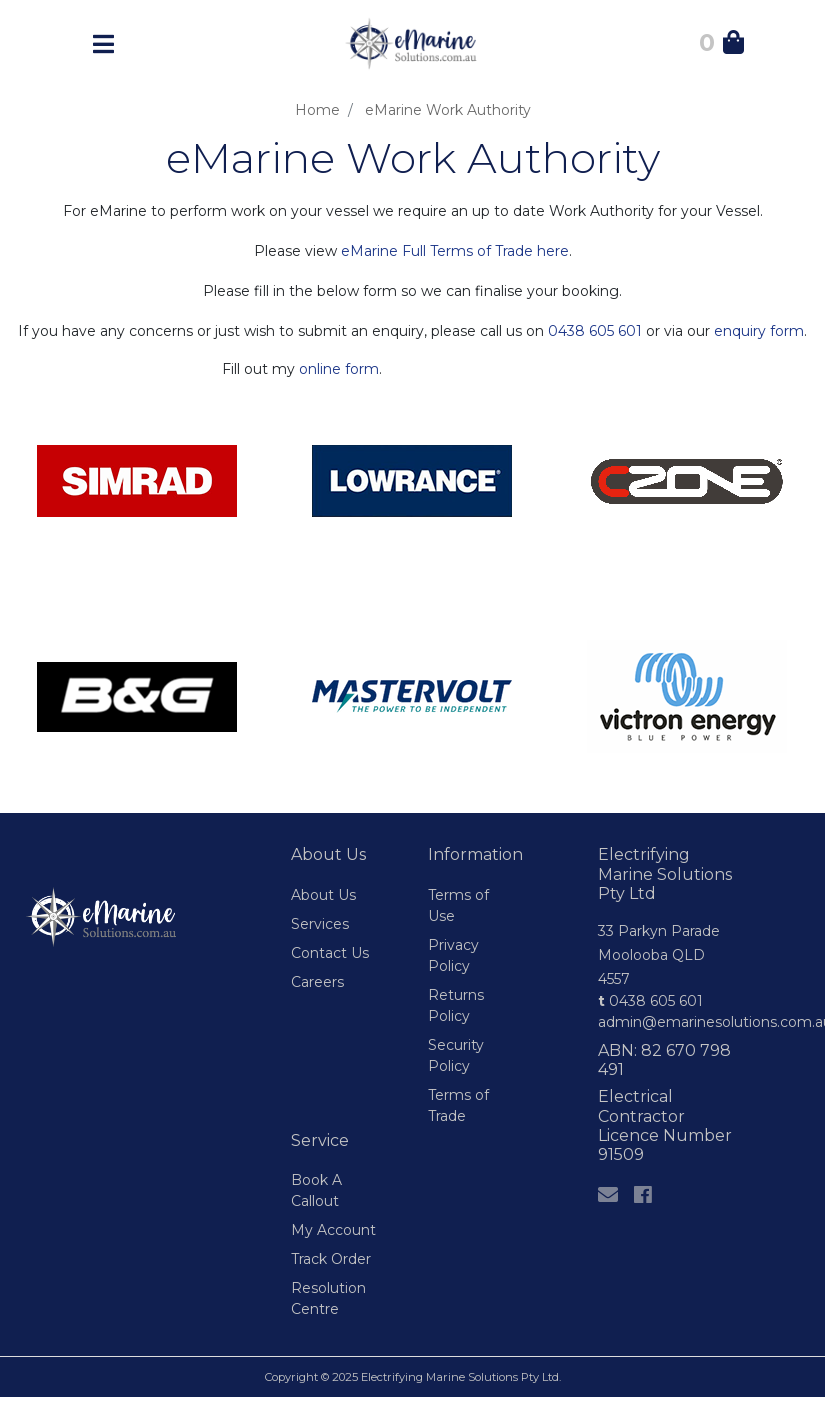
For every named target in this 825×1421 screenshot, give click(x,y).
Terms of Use (458, 905)
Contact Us (330, 953)
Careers (317, 982)
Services (320, 924)
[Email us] (608, 1195)
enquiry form (759, 331)
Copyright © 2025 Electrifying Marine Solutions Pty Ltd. (413, 1377)
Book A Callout (316, 1190)
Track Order (331, 1259)
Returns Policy (456, 1005)
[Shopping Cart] (721, 46)
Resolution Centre (328, 1298)
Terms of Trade (458, 1105)
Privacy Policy (453, 955)
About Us (323, 895)
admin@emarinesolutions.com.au (669, 1022)
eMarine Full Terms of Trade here (455, 251)
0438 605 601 (595, 331)
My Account (333, 1230)
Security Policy (456, 1055)
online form (339, 369)
